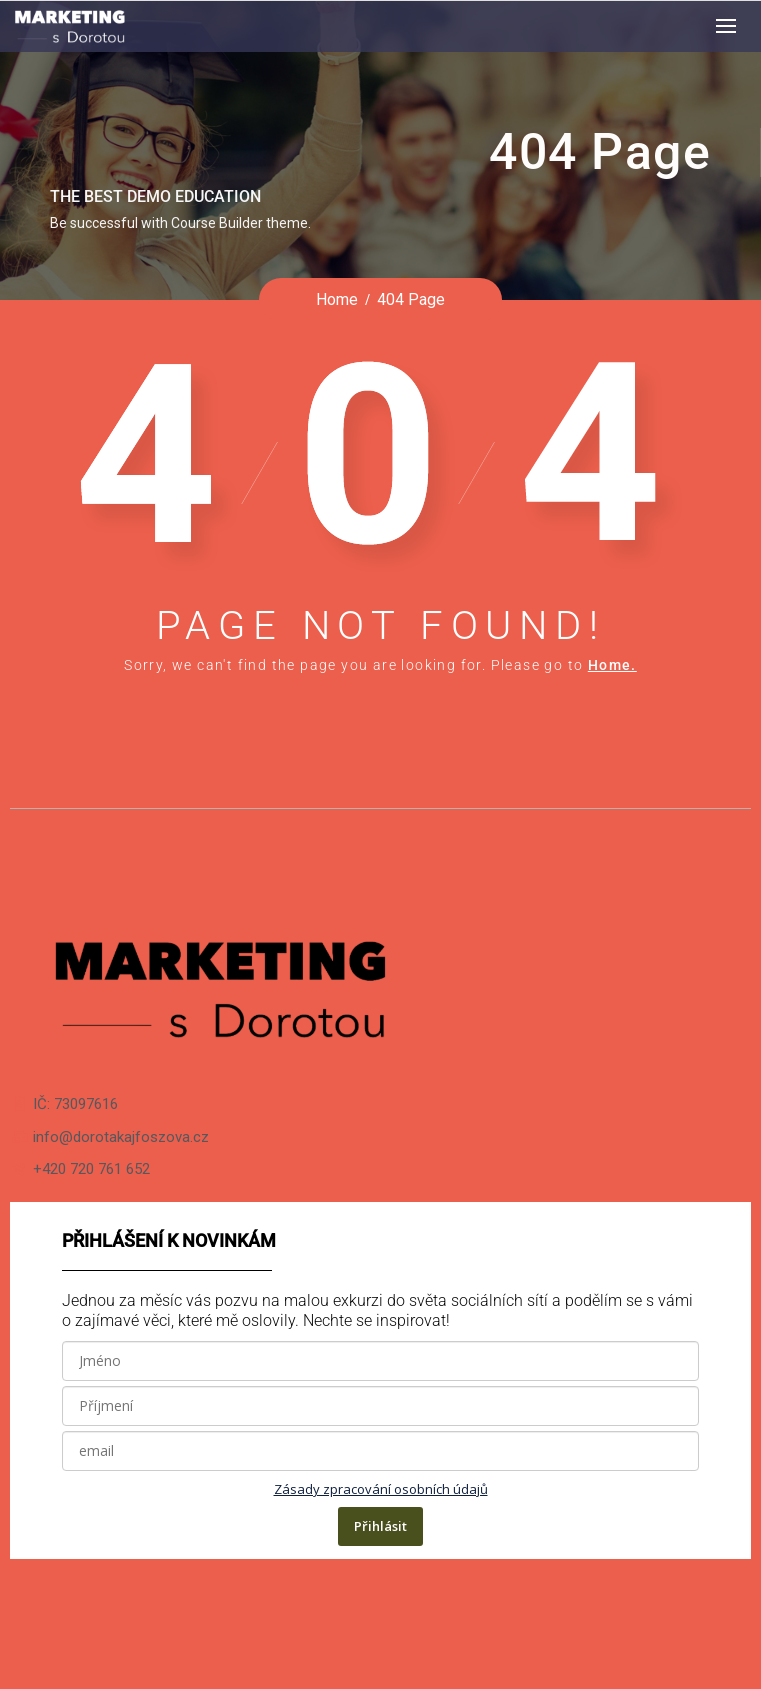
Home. (612, 665)
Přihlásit (380, 1526)
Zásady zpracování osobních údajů (381, 1489)
